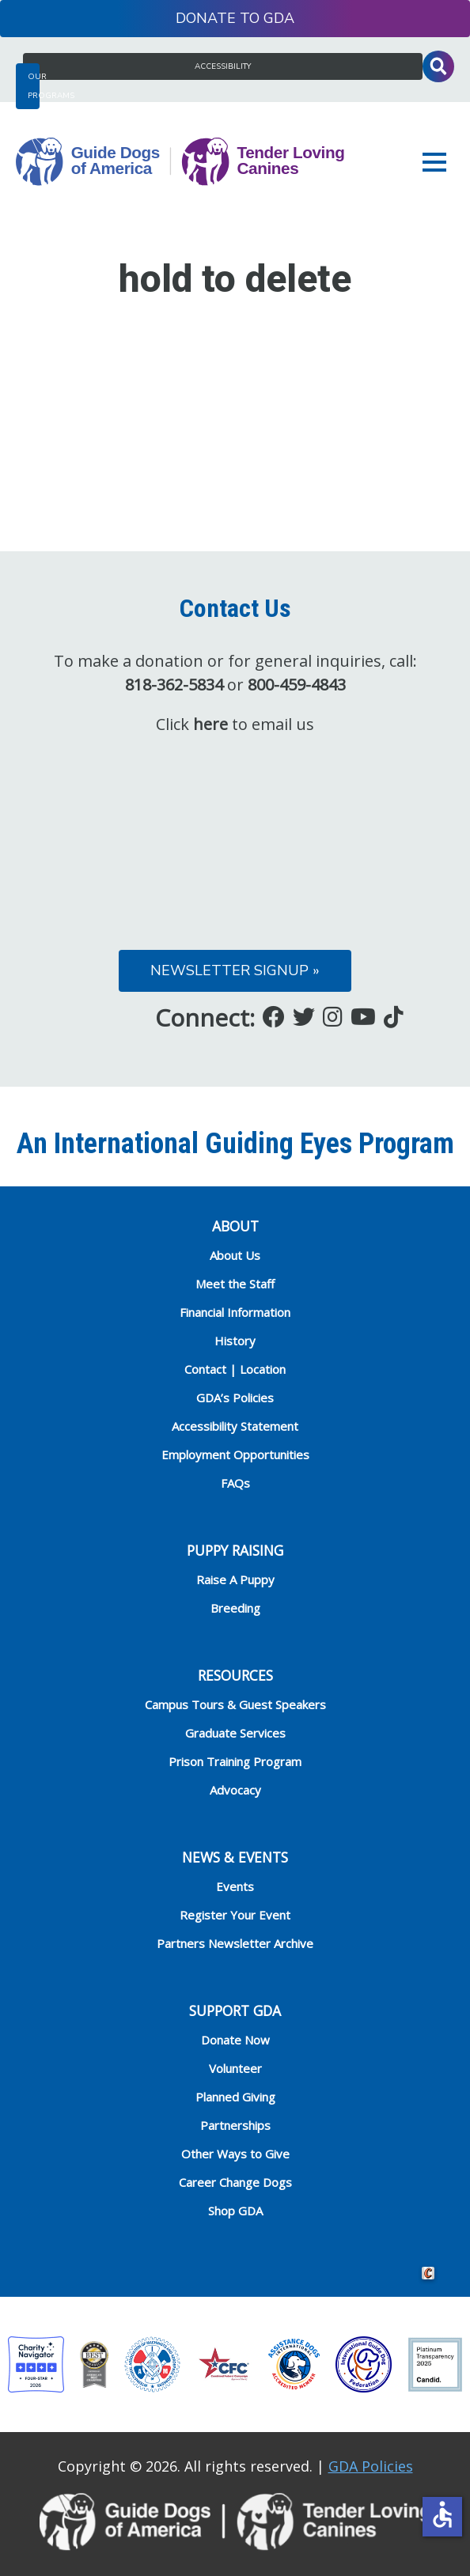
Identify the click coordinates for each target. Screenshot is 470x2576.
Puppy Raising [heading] (235, 1550)
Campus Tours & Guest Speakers (235, 1704)
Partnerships (235, 2125)
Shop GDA (235, 2211)
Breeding (235, 1608)
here (210, 724)
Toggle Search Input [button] (438, 66)
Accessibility (223, 66)
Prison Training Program (235, 1761)
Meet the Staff (235, 1284)
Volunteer (235, 2068)
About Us (235, 1255)
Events (235, 1886)
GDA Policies (370, 2466)
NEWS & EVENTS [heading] (235, 1857)
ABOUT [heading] (235, 1225)
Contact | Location (235, 1369)
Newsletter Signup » (235, 970)
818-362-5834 (174, 684)
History (235, 1341)
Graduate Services (235, 1733)
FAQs (235, 1483)
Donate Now (235, 2040)
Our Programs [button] (34, 86)
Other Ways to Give (235, 2154)
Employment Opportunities (235, 1454)
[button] (438, 162)
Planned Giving (235, 2097)
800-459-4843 (297, 684)
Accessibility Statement (235, 1426)
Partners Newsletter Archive (235, 1943)
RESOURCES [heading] (235, 1675)
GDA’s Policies (235, 1397)
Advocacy (235, 1790)
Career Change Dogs (235, 2182)
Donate (206, 18)
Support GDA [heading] (235, 2010)
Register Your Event (235, 1915)
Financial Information (235, 1312)
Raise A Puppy (235, 1579)
